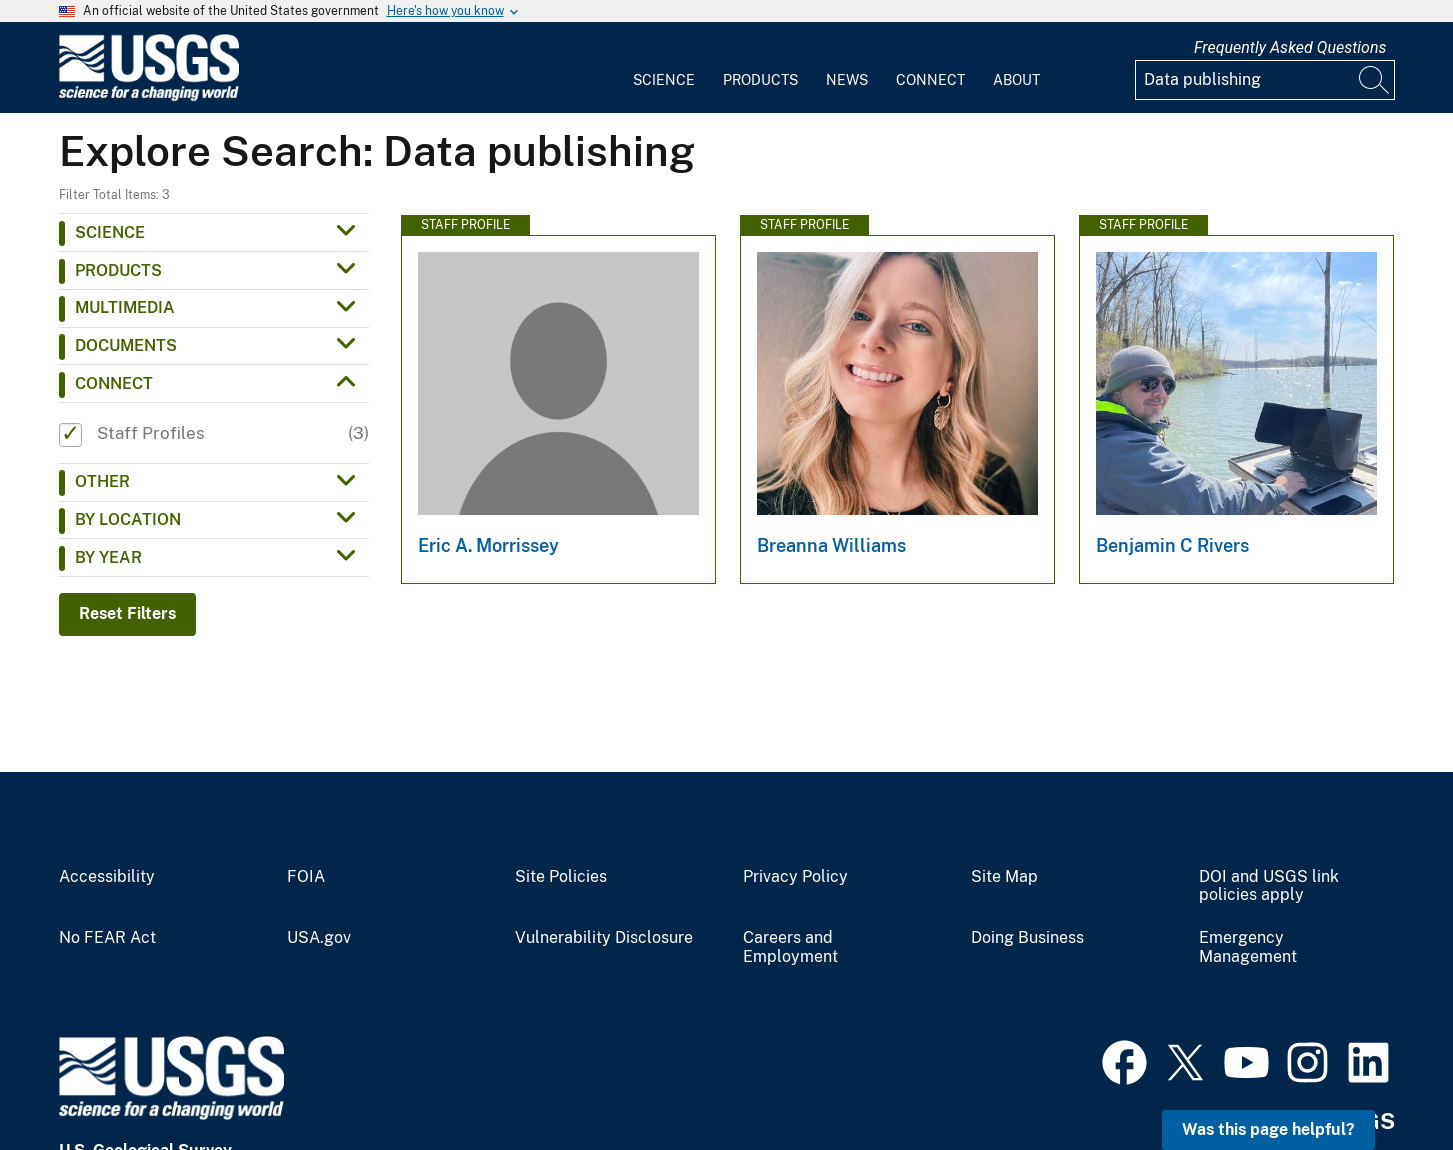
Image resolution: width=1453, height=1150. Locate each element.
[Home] (149, 96)
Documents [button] (126, 345)
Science (664, 80)
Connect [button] (114, 383)
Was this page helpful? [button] (1268, 1129)
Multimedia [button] (125, 307)
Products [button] (118, 270)
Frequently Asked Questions (1290, 47)
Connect (930, 80)
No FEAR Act (107, 938)
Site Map (1004, 877)
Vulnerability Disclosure (604, 938)
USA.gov (319, 938)
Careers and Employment (790, 947)
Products (760, 80)
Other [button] (102, 481)
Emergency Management (1248, 947)
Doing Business (1027, 938)
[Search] (1375, 80)
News (847, 80)
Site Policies (561, 877)
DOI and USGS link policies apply (1269, 886)
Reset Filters (127, 613)
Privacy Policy (795, 877)
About (1016, 80)
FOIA (306, 877)
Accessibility (107, 877)
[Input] (1265, 80)
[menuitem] (664, 68)
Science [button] (110, 232)
